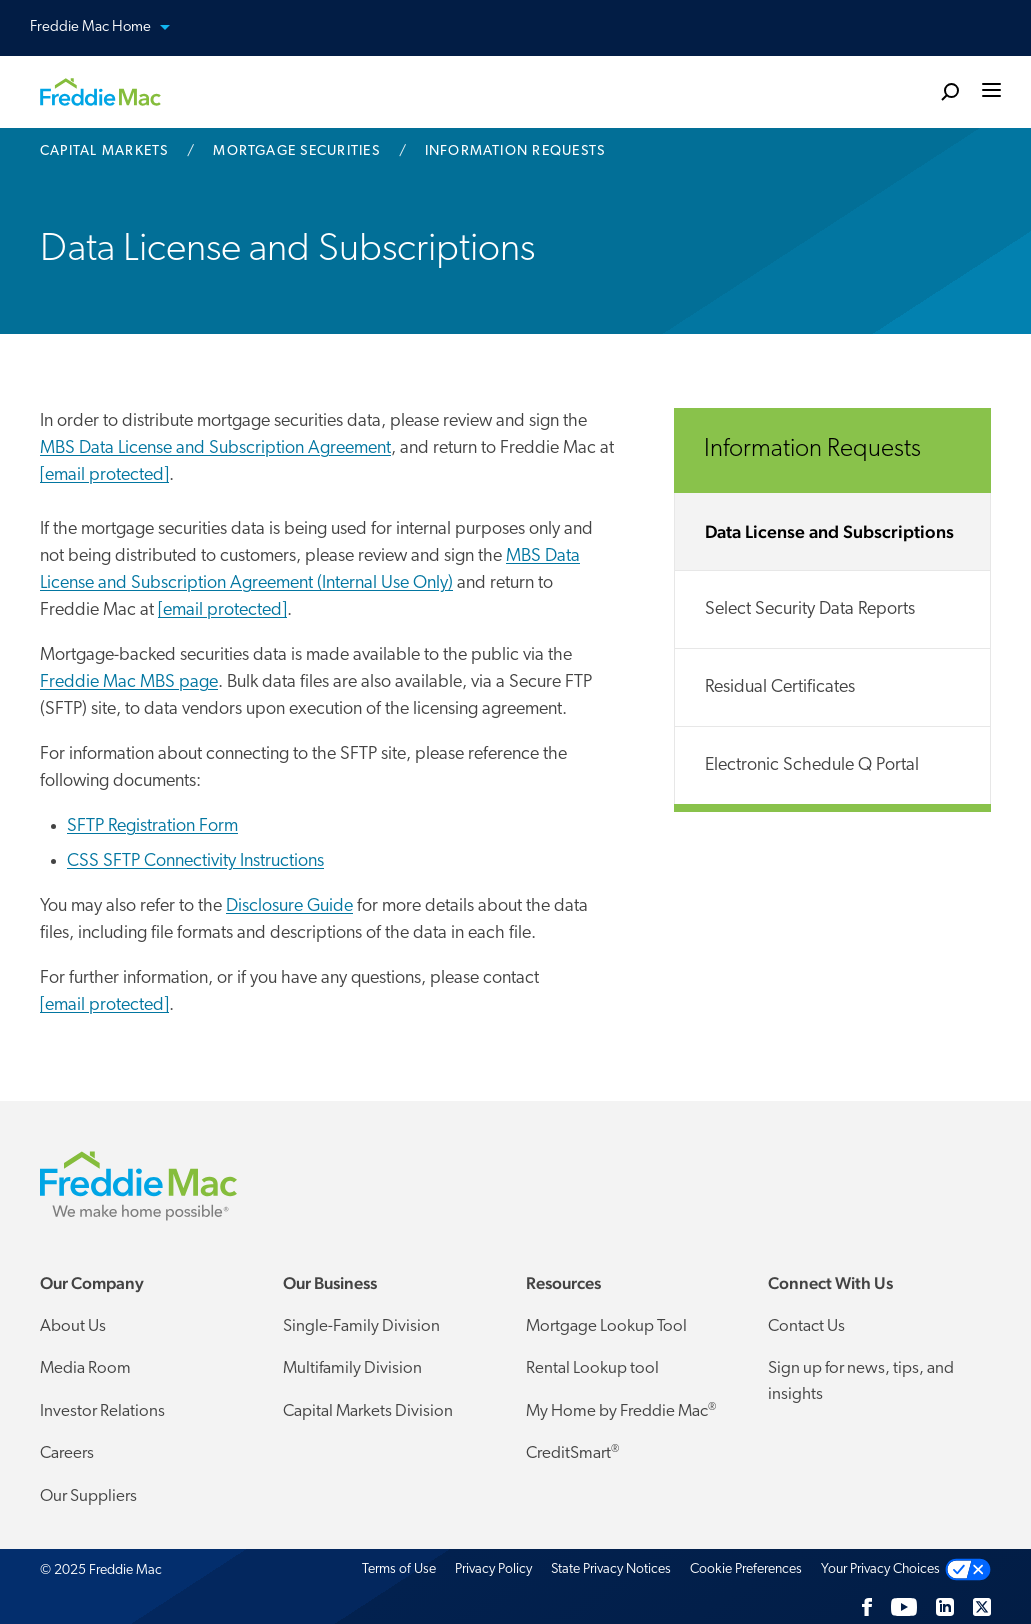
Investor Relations (102, 1411)
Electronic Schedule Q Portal (812, 765)
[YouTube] (904, 1606)
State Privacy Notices (611, 1569)
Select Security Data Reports (810, 609)
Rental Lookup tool (592, 1368)
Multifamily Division (352, 1368)
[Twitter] (982, 1606)
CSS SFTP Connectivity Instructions (195, 861)
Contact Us (806, 1326)
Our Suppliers (88, 1496)
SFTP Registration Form (152, 826)
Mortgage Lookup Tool (606, 1326)
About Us (73, 1326)
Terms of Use (399, 1569)
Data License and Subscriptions (829, 531)
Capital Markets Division (368, 1411)
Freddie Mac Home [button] (112, 28)
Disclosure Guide (289, 906)
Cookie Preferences (746, 1569)
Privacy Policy (493, 1569)
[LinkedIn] (945, 1606)
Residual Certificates (780, 687)
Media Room (85, 1368)
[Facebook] (867, 1606)
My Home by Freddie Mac (621, 1411)
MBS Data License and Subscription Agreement (215, 448)
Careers (67, 1453)
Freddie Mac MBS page (129, 682)
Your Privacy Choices (880, 1569)
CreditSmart (572, 1453)
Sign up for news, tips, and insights (861, 1381)
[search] (950, 91)
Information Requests (812, 449)
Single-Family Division (361, 1326)
